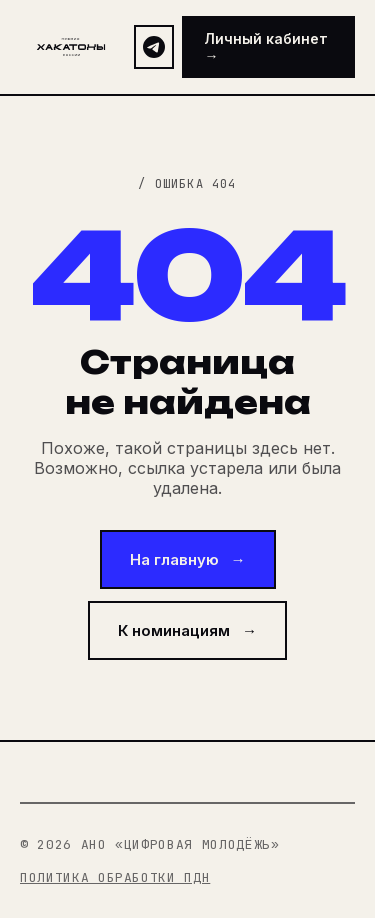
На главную (188, 559)
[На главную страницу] (71, 47)
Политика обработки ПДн (115, 877)
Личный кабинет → (266, 47)
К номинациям (187, 630)
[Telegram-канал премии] (154, 47)
